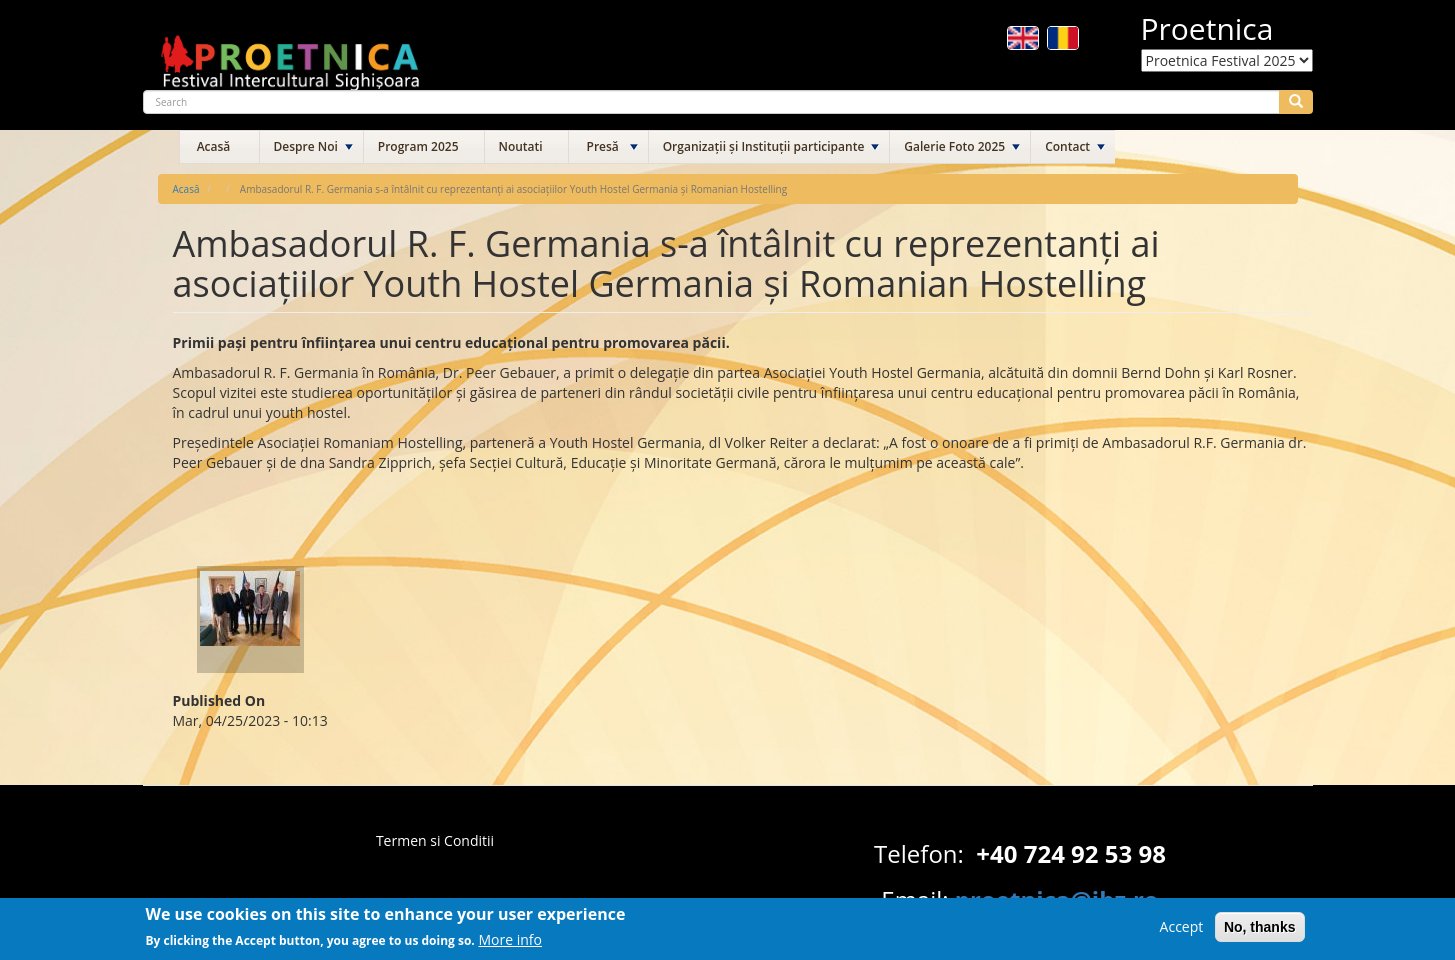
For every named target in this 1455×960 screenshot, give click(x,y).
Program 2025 (418, 146)
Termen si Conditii (435, 840)
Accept (1182, 931)
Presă (603, 146)
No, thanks (1260, 932)
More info (510, 944)
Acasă (214, 146)
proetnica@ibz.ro (1057, 899)
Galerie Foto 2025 (954, 146)
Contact (1067, 146)
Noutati (521, 146)
